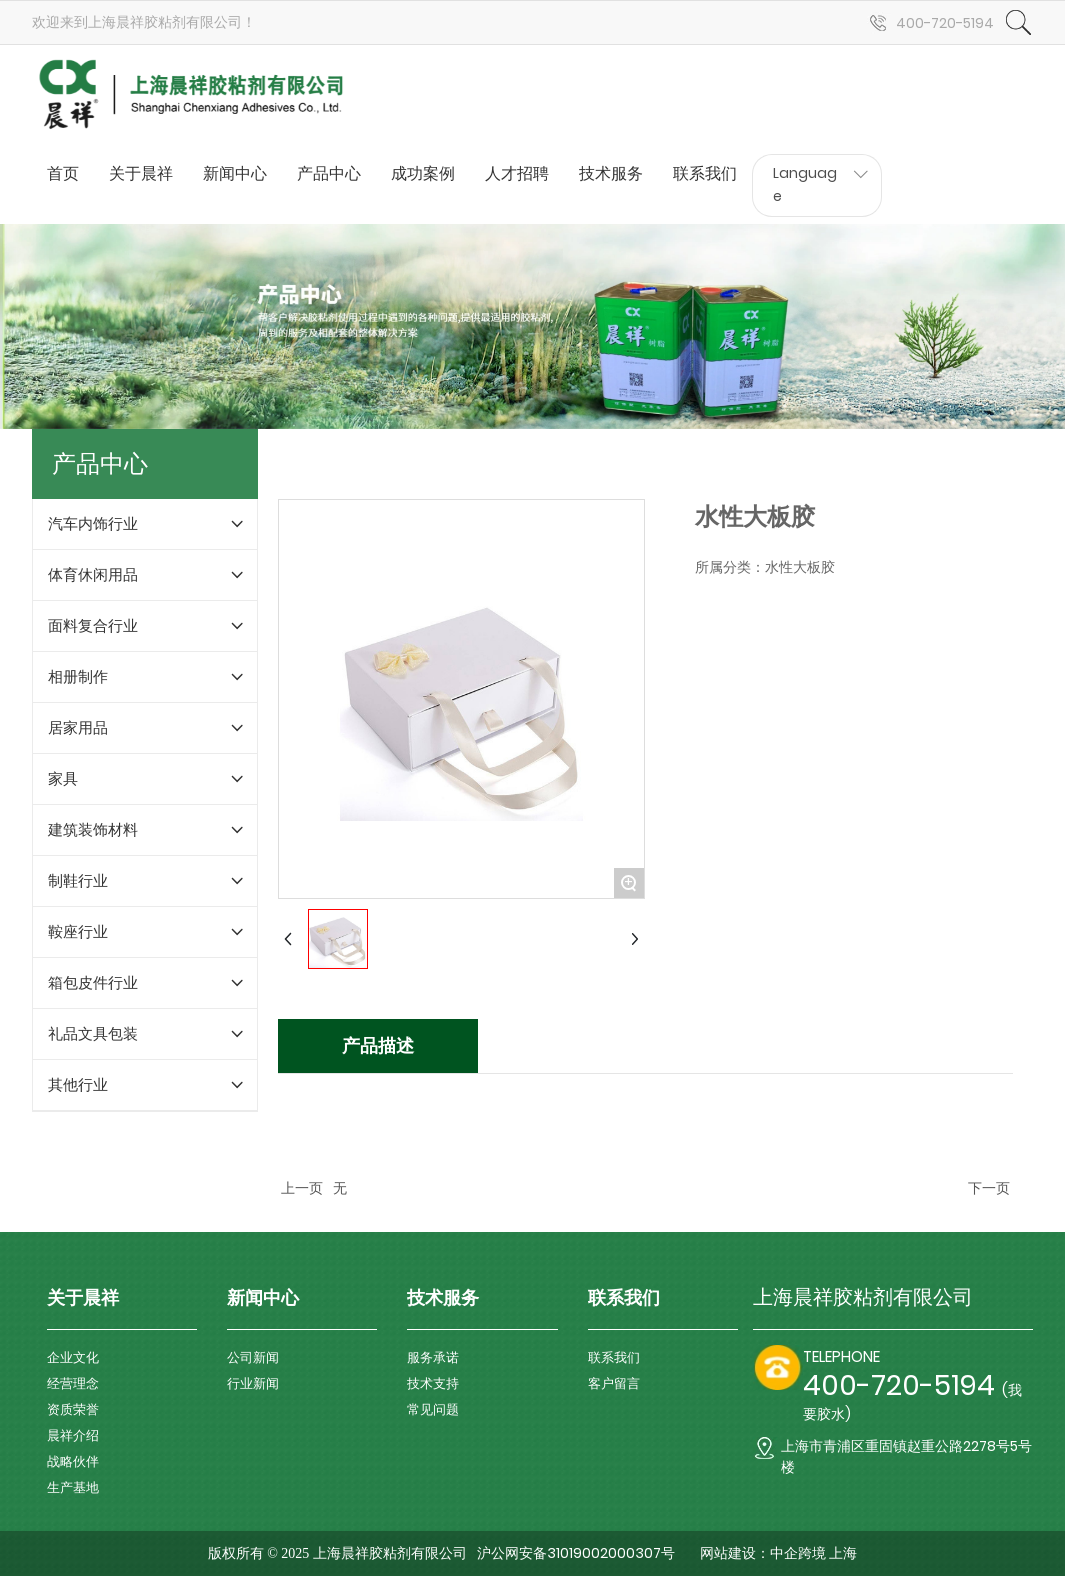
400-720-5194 (945, 23)
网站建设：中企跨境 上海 (779, 1553)
